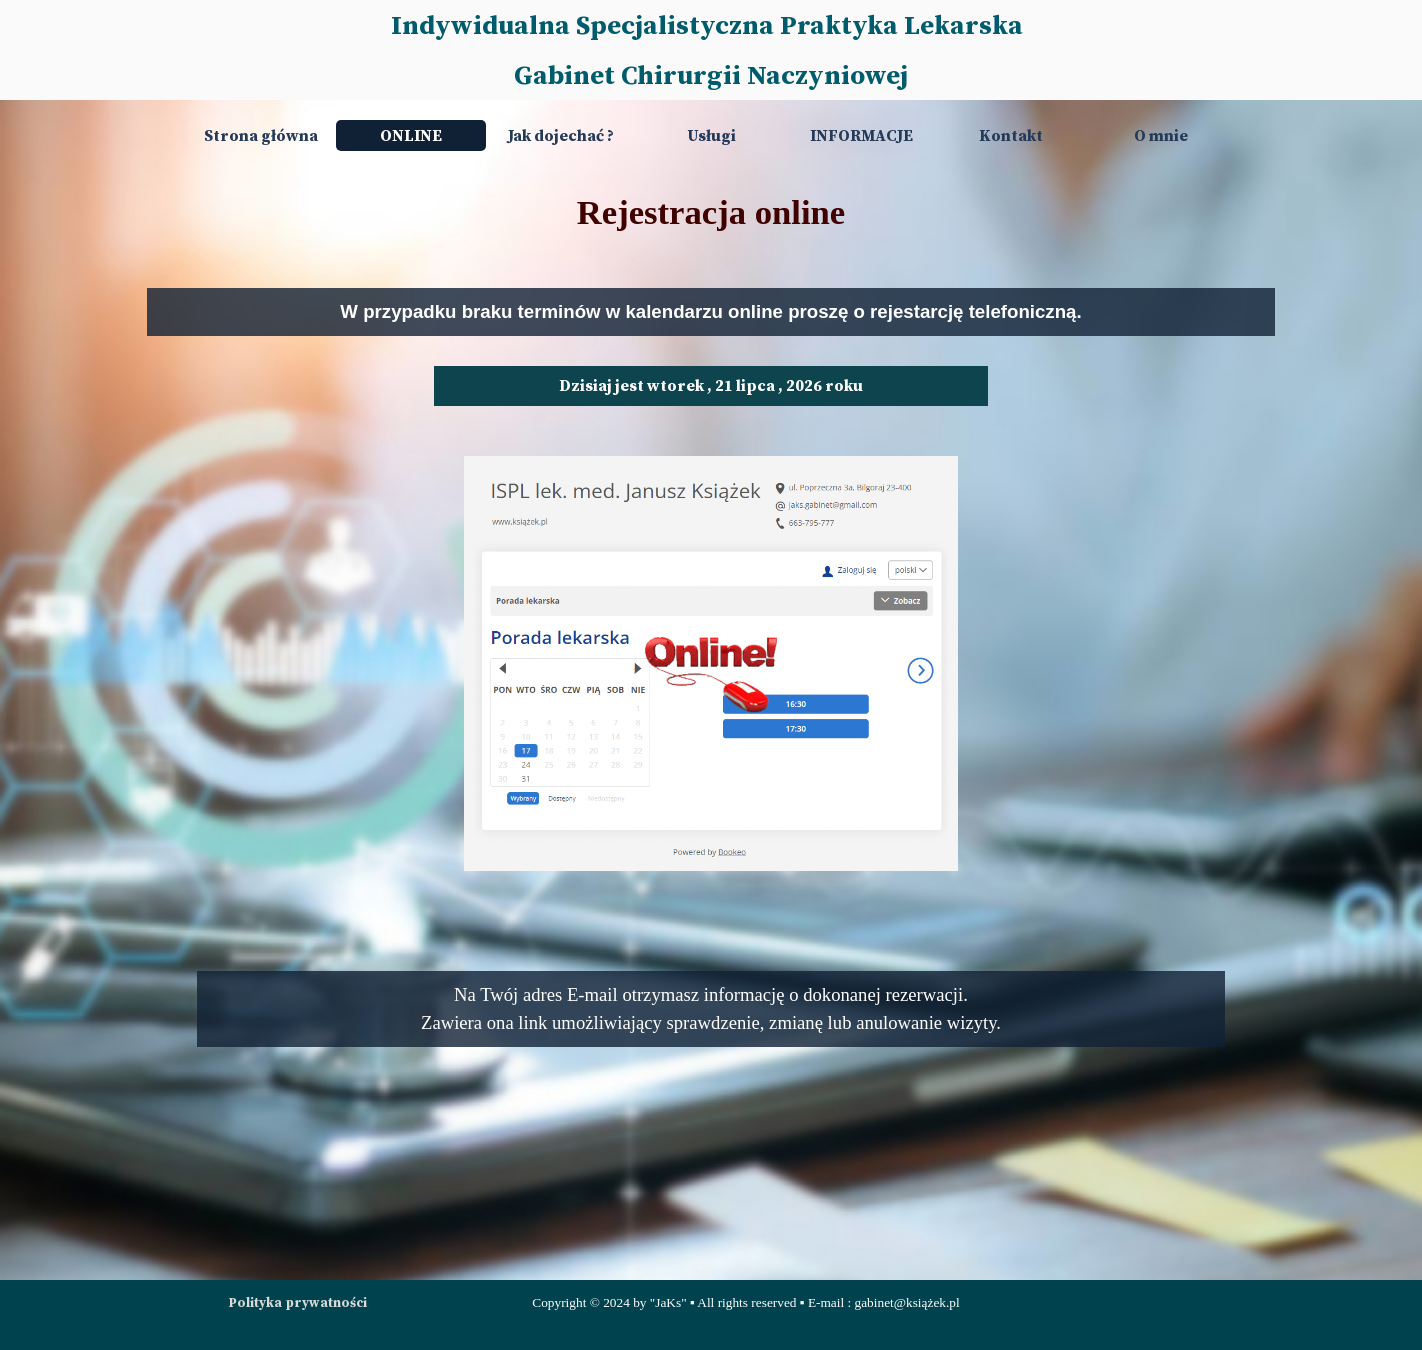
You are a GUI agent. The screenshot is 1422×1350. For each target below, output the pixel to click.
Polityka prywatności (298, 1303)
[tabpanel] (711, 212)
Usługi (711, 136)
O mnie (1161, 136)
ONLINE (411, 136)
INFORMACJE (861, 136)
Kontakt (1011, 136)
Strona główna (261, 136)
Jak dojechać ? (561, 136)
